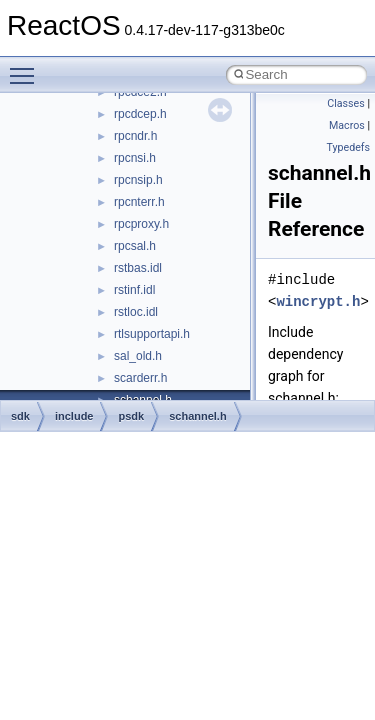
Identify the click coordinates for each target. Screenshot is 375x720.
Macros (347, 125)
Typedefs (348, 147)
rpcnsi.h (135, 158)
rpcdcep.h (140, 114)
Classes (345, 103)
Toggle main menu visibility (27, 67)
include (74, 416)
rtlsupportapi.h (152, 334)
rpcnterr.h (139, 202)
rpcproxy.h (141, 224)
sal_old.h (138, 356)
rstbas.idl (138, 268)
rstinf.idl (134, 290)
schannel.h (197, 416)
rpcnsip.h (138, 180)
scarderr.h (140, 378)
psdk (131, 416)
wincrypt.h (318, 301)
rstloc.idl (136, 312)
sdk (20, 416)
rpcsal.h (135, 246)
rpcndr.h (135, 136)
